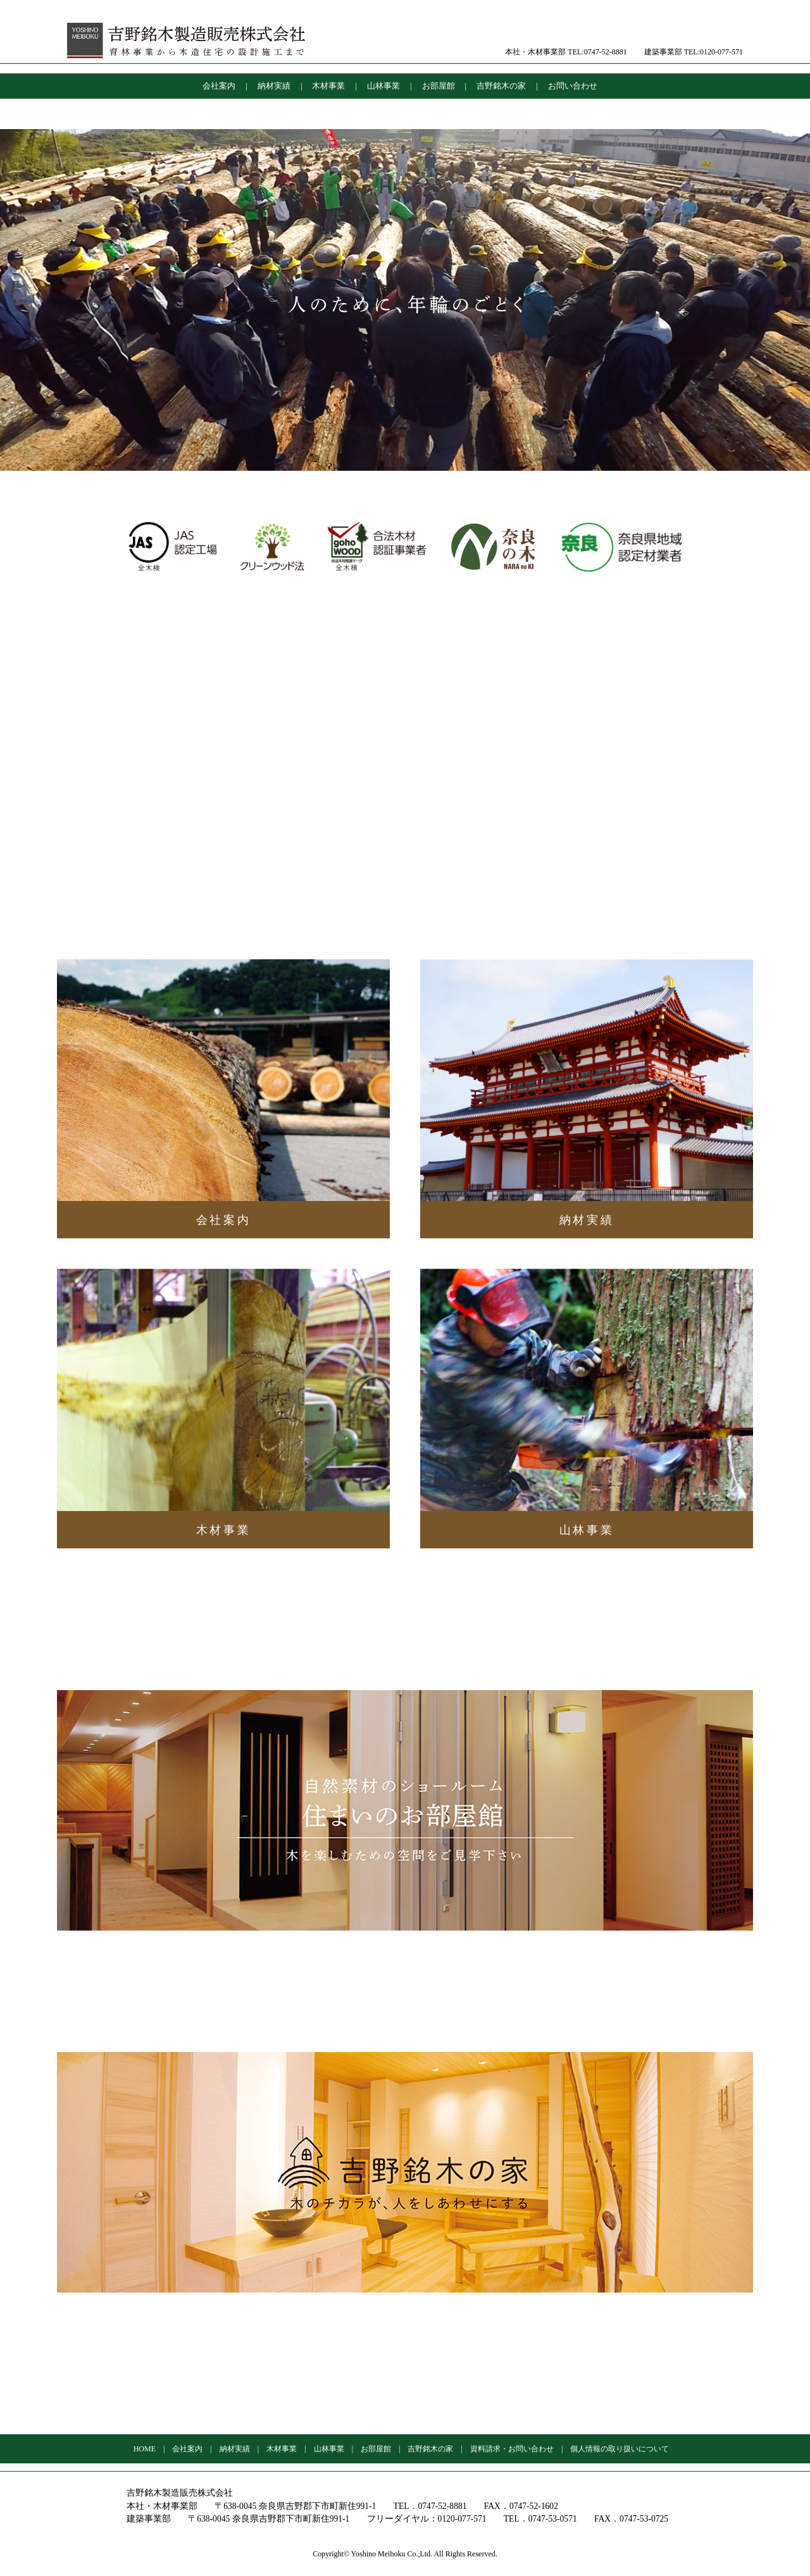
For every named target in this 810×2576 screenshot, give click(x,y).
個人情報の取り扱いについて (619, 2448)
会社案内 (218, 86)
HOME (145, 2448)
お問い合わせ (572, 86)
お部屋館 (438, 86)
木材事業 (328, 86)
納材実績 (274, 86)
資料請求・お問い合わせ (512, 2448)
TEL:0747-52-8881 (597, 51)
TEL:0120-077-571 (713, 51)
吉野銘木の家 (501, 86)
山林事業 (383, 86)
